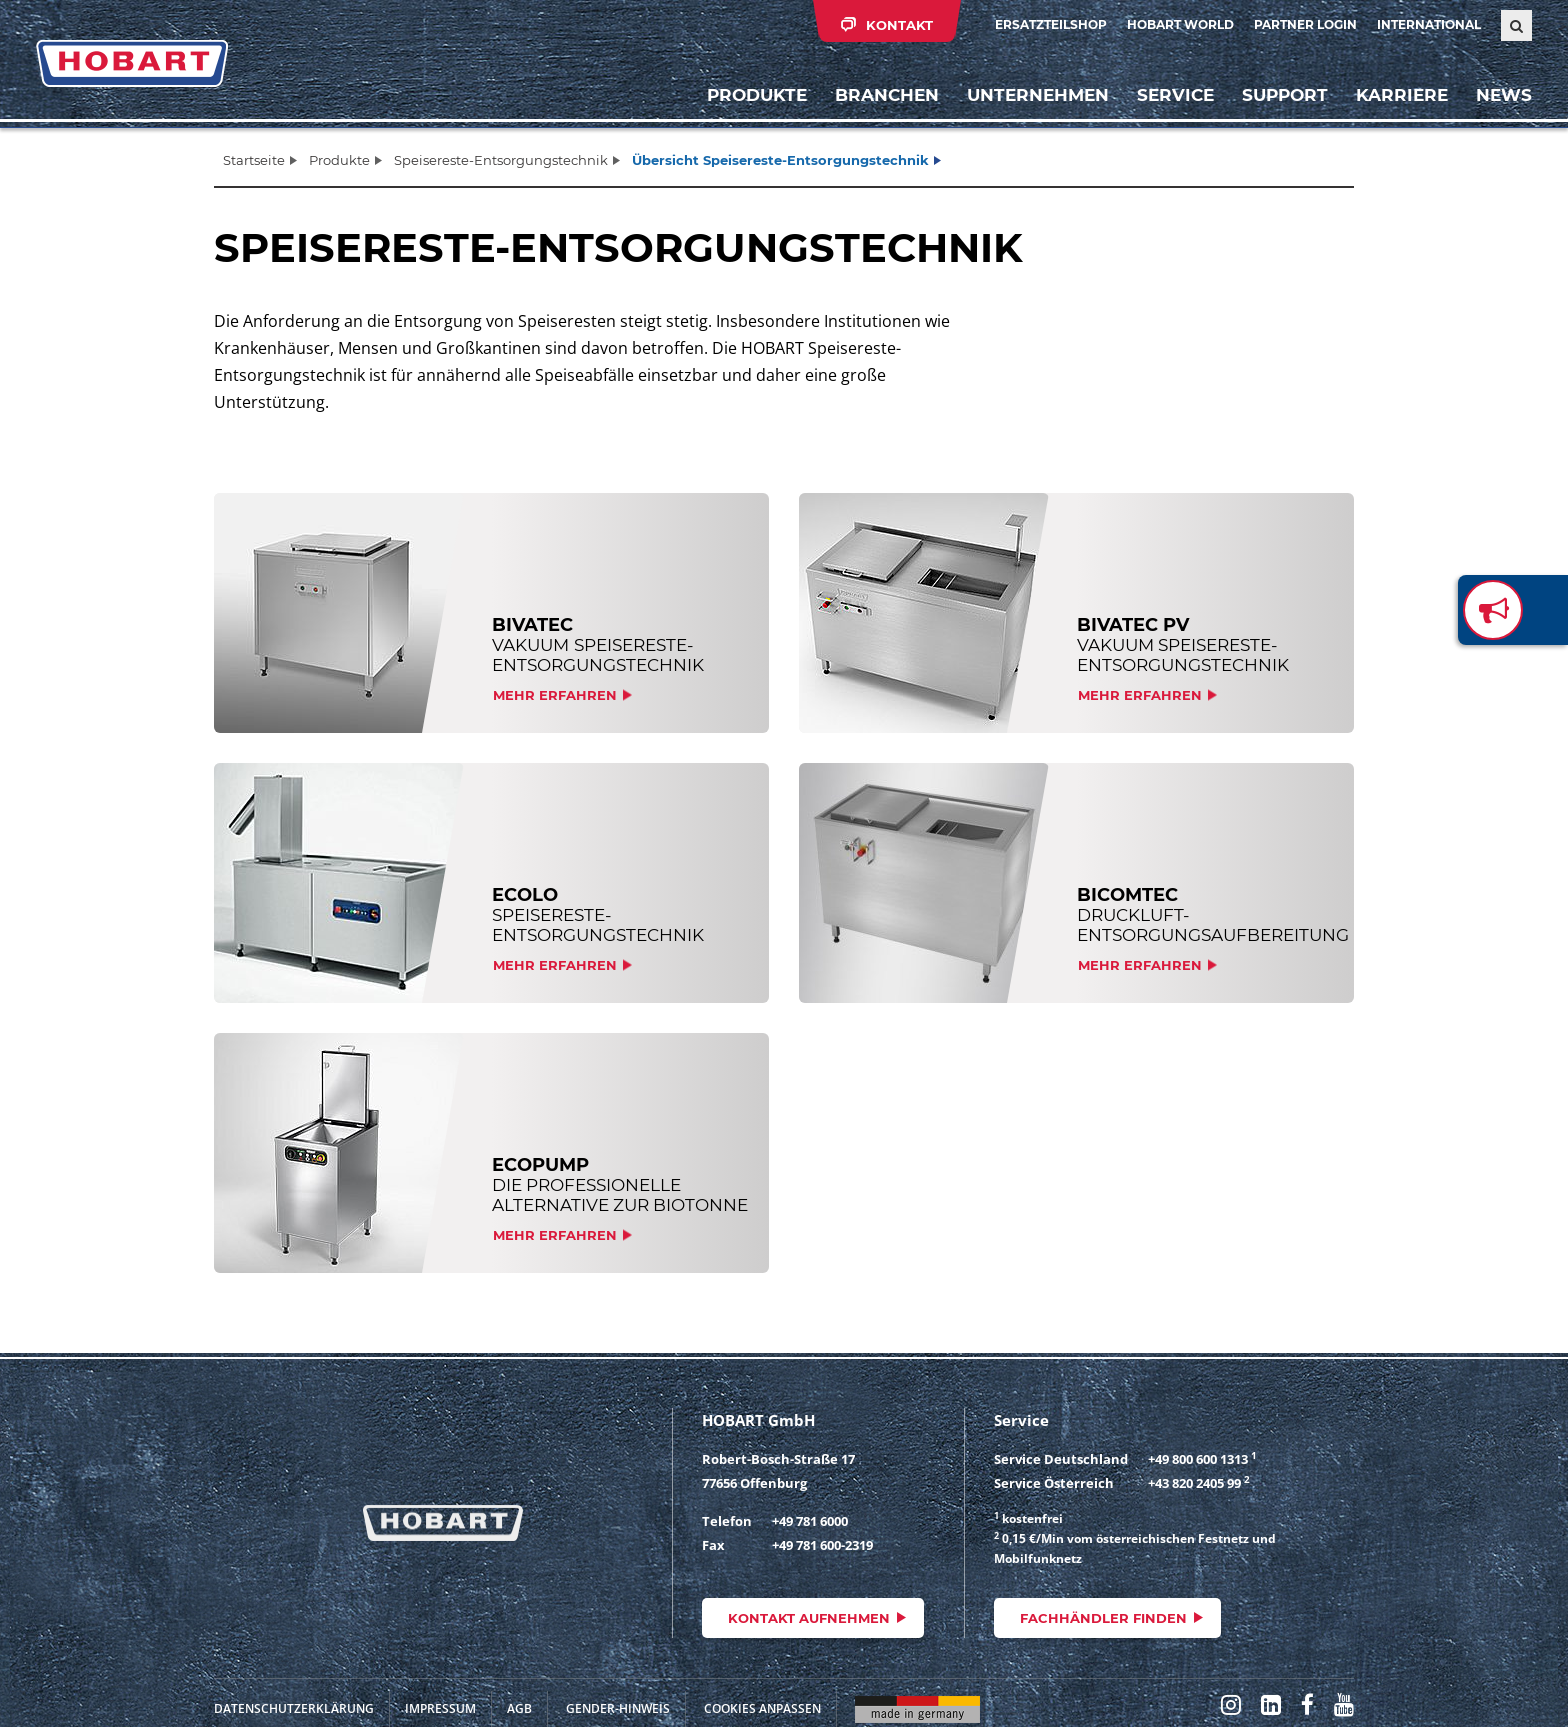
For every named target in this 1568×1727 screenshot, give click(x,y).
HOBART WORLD (1180, 24)
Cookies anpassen (762, 1708)
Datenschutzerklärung (294, 1708)
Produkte (757, 95)
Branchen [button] (887, 95)
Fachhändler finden (1103, 1618)
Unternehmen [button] (1038, 95)
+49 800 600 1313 (1198, 1459)
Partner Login (1305, 24)
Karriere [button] (1402, 95)
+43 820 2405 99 (1194, 1483)
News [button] (1504, 95)
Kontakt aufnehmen (809, 1618)
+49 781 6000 (810, 1521)
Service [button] (1175, 95)
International (1429, 24)
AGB (519, 1708)
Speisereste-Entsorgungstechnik (501, 160)
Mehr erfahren (555, 695)
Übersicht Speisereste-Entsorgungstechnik (780, 160)
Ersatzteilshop (1051, 24)
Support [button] (1285, 95)
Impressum (440, 1708)
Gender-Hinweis (618, 1708)
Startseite (254, 160)
